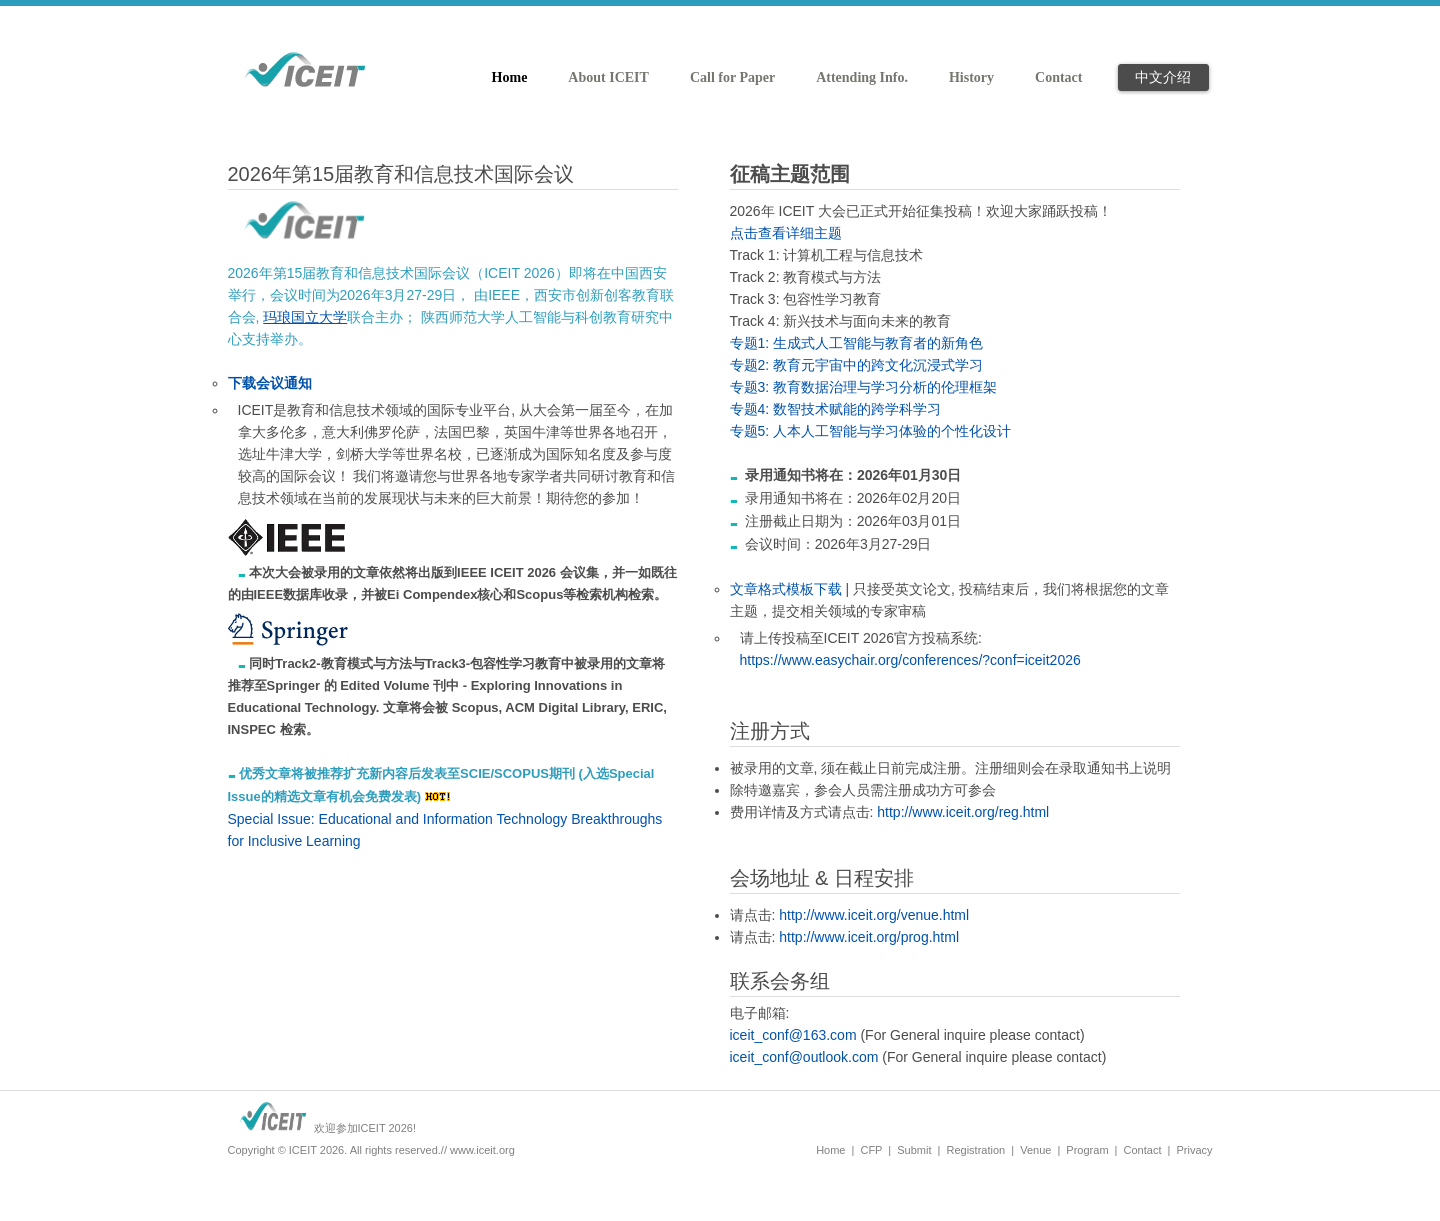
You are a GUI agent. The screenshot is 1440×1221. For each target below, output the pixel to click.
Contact (1143, 1150)
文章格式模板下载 (786, 589)
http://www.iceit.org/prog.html (869, 937)
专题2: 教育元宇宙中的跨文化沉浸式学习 (857, 365)
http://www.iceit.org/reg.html (963, 812)
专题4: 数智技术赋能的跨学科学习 (836, 409)
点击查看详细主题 (786, 233)
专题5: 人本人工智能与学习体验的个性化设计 (871, 431)
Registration (975, 1150)
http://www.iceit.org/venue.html (874, 915)
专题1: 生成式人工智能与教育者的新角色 (857, 343)
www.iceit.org (482, 1150)
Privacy (1194, 1150)
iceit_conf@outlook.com (804, 1057)
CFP (871, 1150)
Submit (914, 1150)
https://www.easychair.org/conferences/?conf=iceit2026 (910, 660)
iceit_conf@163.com (793, 1035)
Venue (1035, 1150)
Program (1087, 1150)
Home (830, 1150)
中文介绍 (1163, 77)
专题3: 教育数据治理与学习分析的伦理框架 (864, 387)
